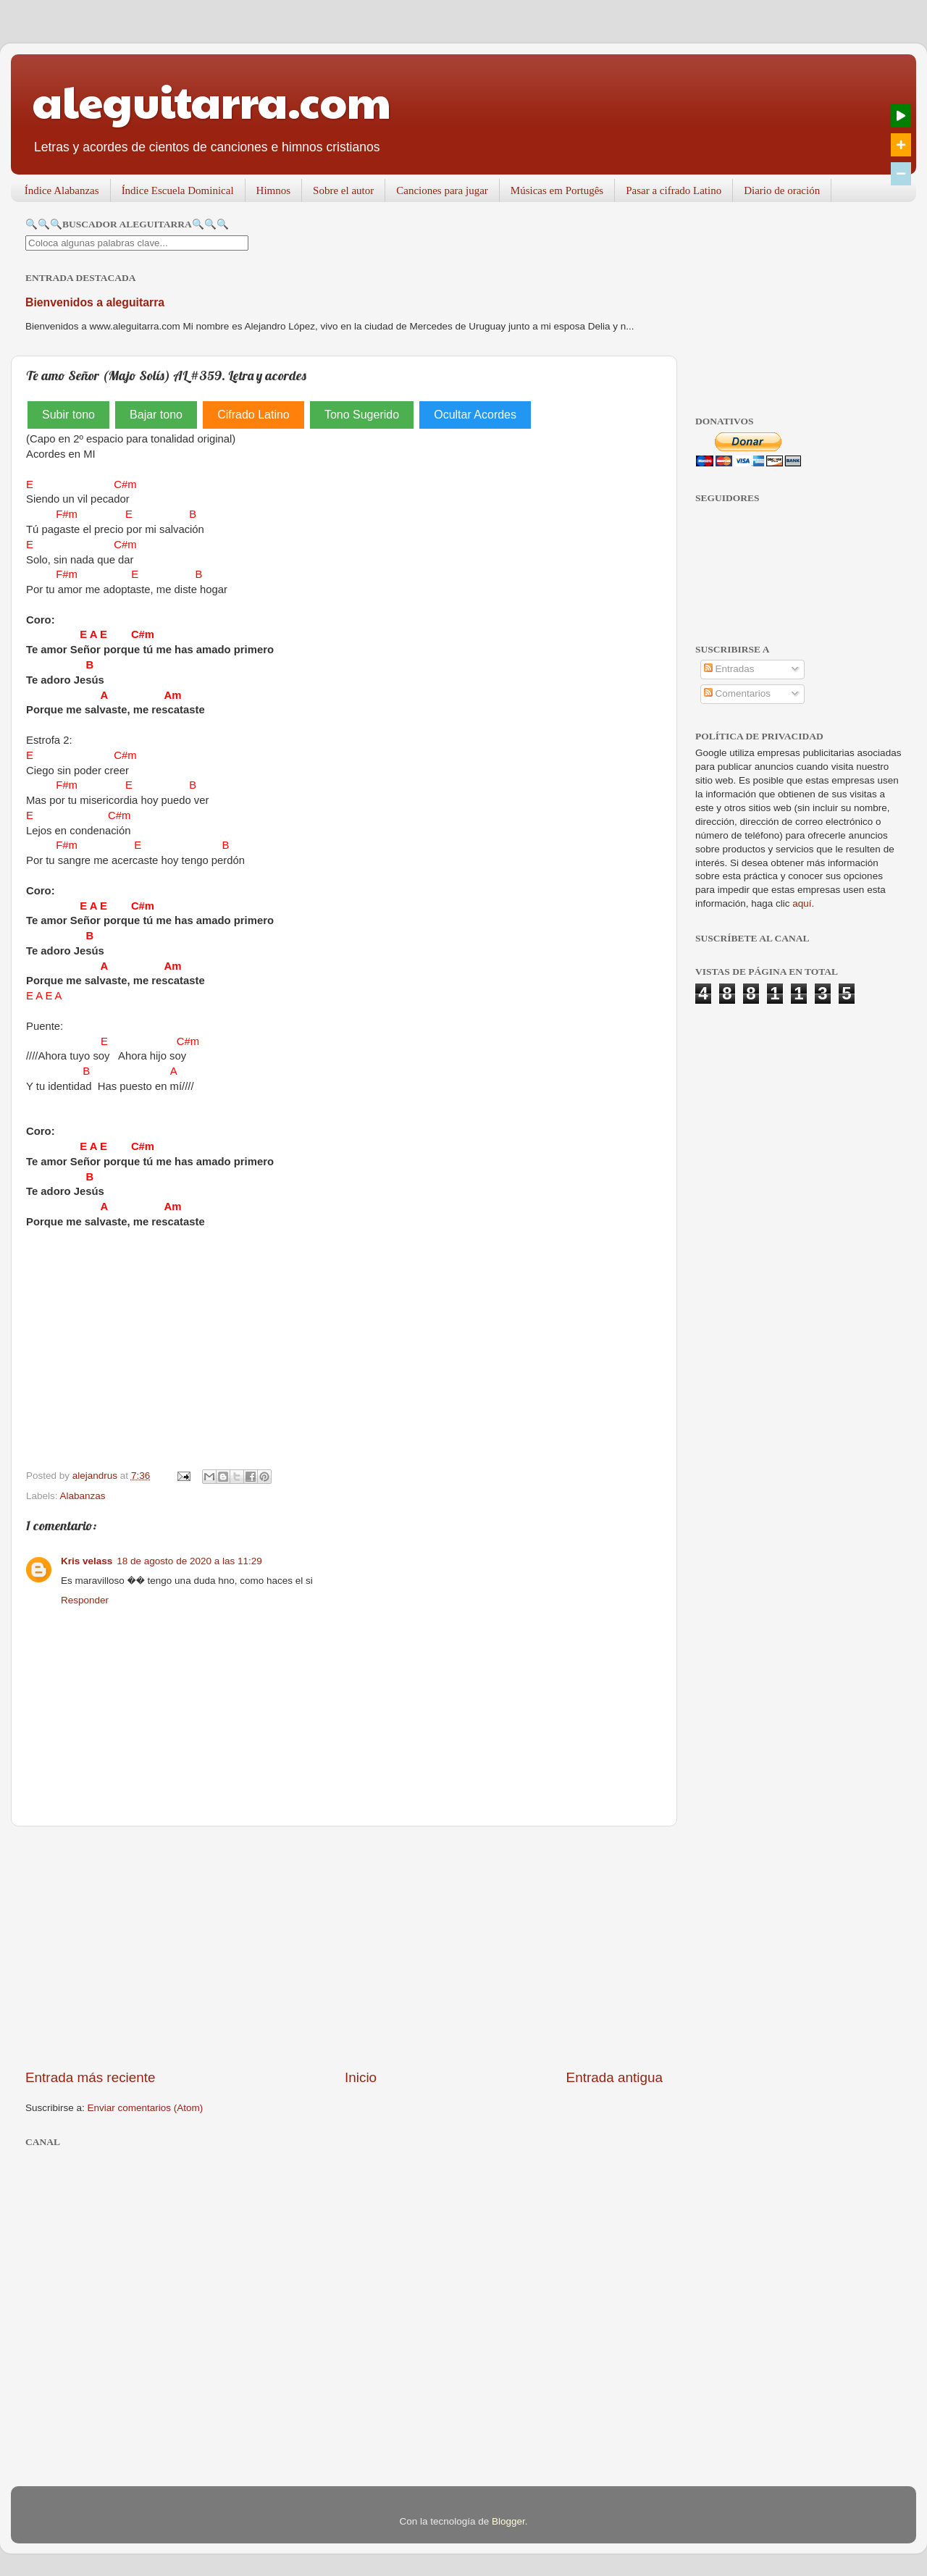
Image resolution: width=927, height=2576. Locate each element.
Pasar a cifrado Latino (673, 190)
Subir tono (68, 414)
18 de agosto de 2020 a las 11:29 (189, 1561)
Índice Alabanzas (62, 190)
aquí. (803, 903)
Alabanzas (83, 1495)
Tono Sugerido (361, 414)
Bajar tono (156, 414)
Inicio (361, 2077)
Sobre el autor (343, 190)
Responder (85, 1600)
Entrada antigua (614, 2077)
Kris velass (86, 1561)
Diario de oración (782, 190)
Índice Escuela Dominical (178, 190)
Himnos (273, 190)
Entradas (729, 668)
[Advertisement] (344, 1947)
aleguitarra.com (212, 100)
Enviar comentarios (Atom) (146, 2107)
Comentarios (737, 693)
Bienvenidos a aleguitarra (94, 302)
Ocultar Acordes (475, 414)
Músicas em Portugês (557, 190)
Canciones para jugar (442, 190)
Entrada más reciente (90, 2077)
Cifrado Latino (253, 414)
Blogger (508, 2521)
